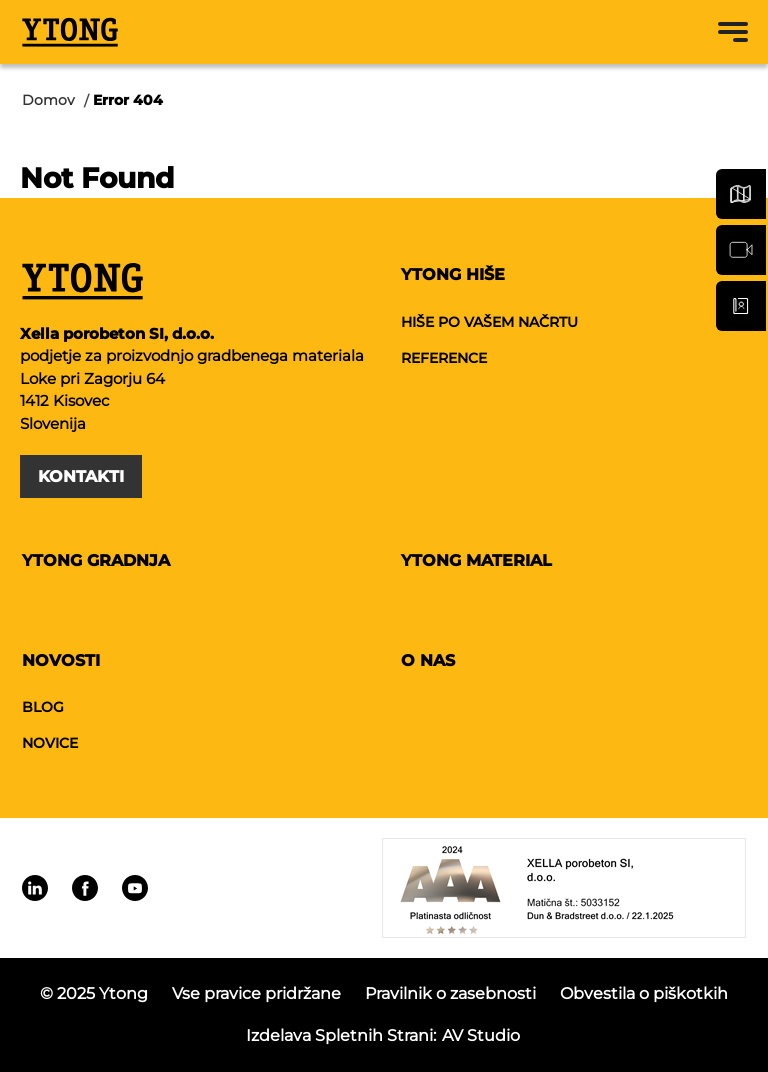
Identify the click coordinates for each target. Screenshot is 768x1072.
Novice (50, 743)
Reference (444, 358)
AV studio (481, 1035)
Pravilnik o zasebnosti (450, 993)
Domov (48, 100)
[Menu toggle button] (733, 32)
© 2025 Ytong (94, 993)
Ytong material (476, 560)
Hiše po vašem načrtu (489, 322)
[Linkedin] (35, 888)
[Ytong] (70, 32)
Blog (43, 707)
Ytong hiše (453, 274)
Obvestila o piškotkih (644, 993)
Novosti (61, 660)
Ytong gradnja (96, 560)
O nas (428, 660)
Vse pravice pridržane (256, 993)
